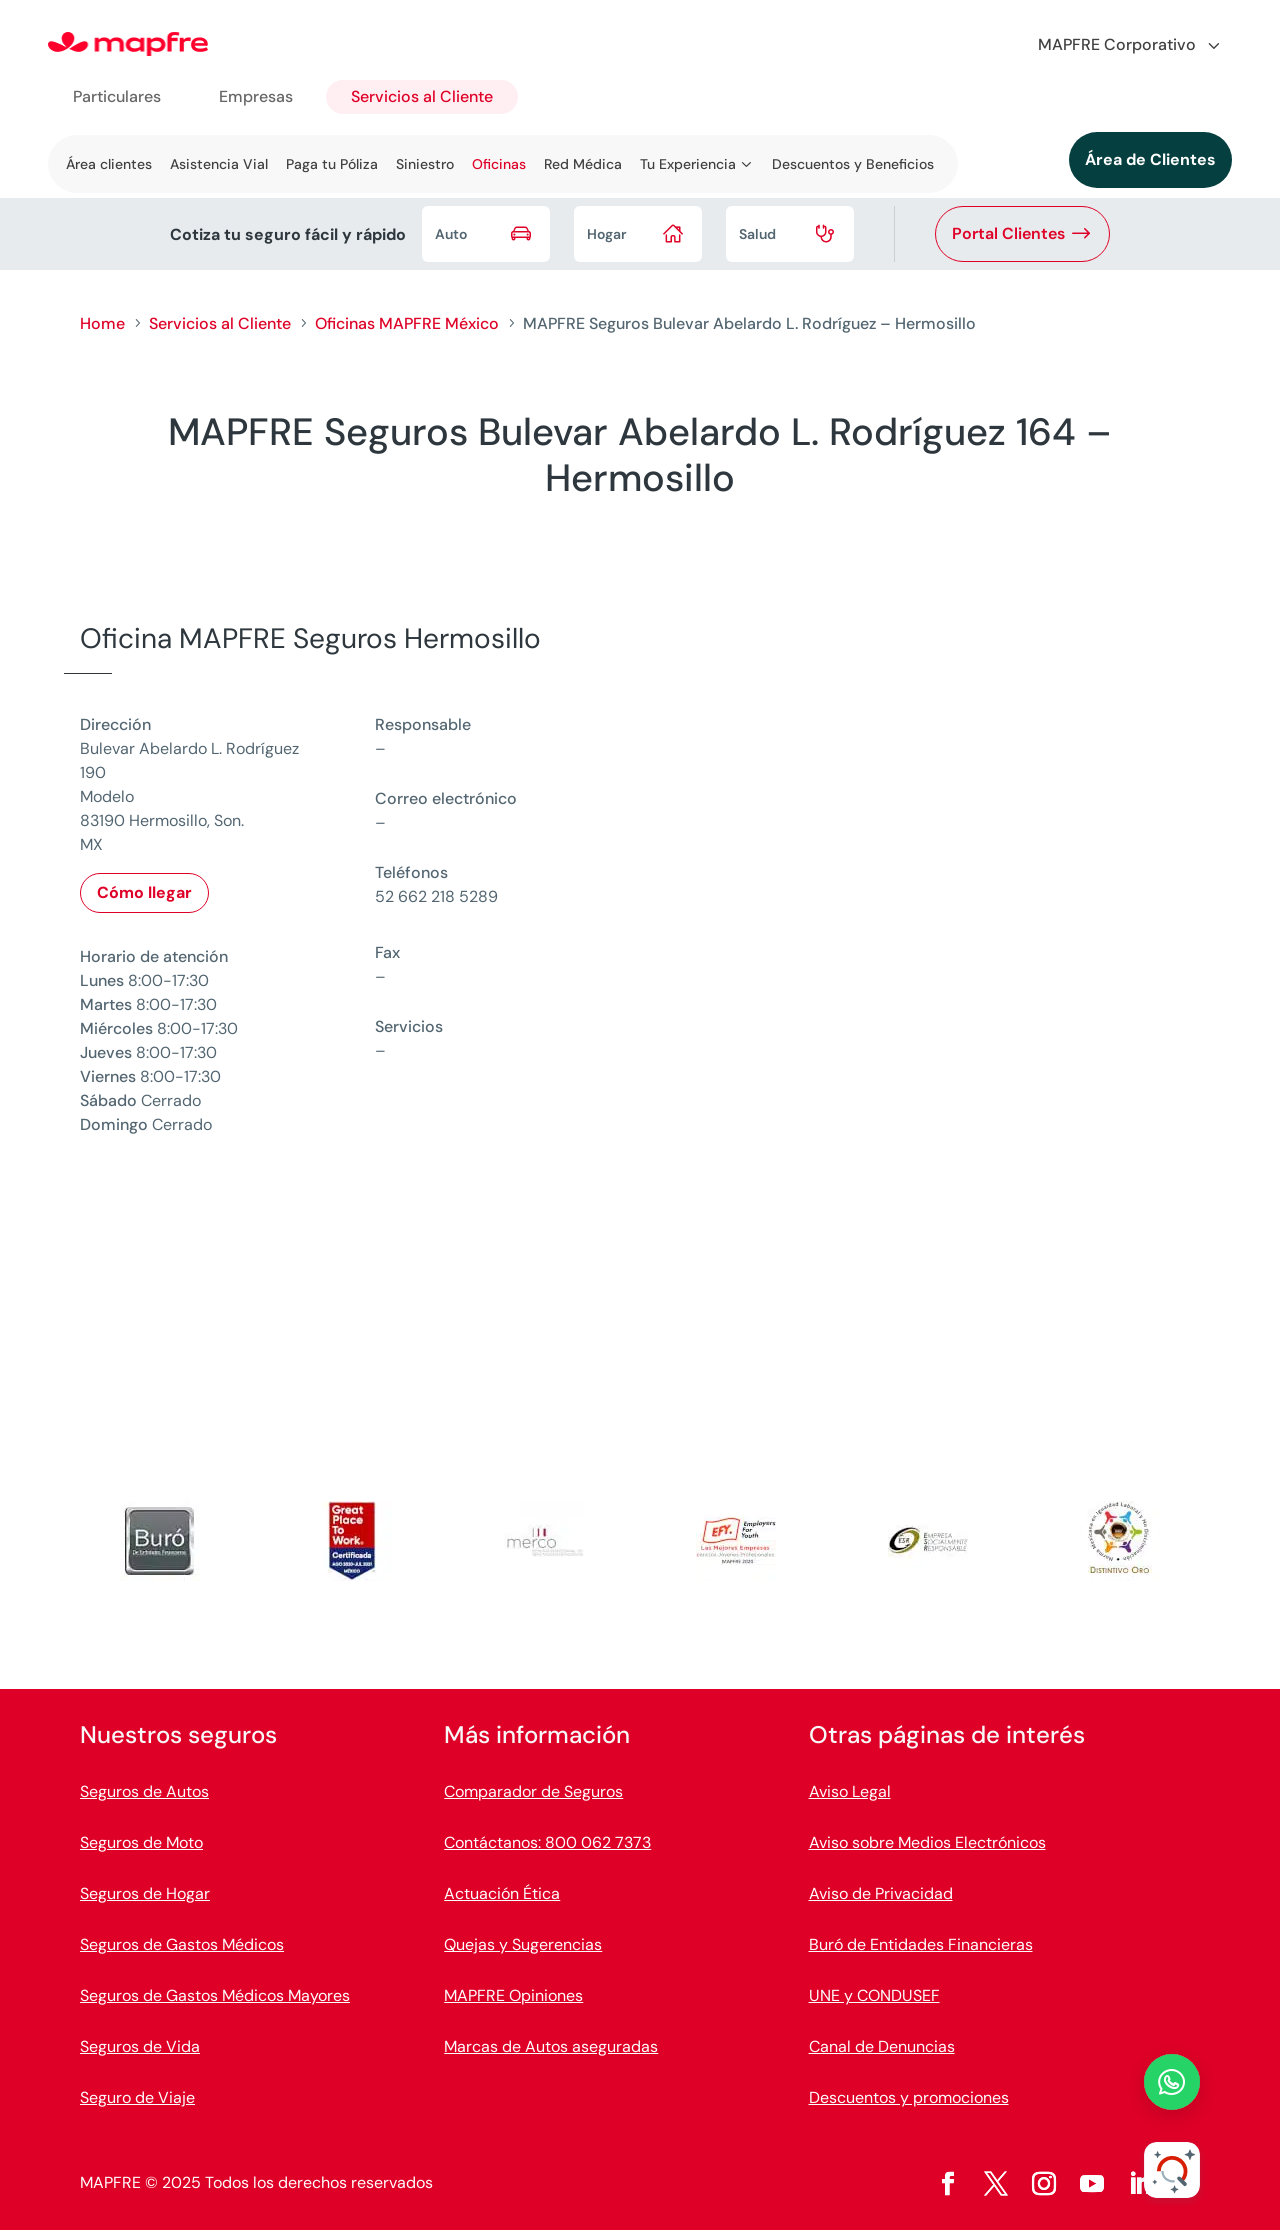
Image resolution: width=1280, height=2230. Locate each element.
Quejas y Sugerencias (523, 1944)
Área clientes (109, 164)
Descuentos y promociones (909, 2097)
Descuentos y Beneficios (853, 164)
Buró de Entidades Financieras (921, 1944)
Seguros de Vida (140, 2046)
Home (102, 323)
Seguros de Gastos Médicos (182, 1944)
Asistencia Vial (219, 164)
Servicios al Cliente (422, 96)
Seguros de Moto (141, 1842)
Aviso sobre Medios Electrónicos (927, 1842)
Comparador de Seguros (533, 1791)
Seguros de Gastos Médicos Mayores (215, 1995)
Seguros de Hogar (145, 1893)
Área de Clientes (1150, 159)
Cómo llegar (144, 892)
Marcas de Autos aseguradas (551, 2046)
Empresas (256, 96)
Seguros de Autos (144, 1791)
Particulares (117, 96)
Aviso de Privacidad (881, 1893)
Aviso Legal (850, 1791)
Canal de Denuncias (882, 2046)
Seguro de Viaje (137, 2097)
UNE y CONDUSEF (874, 1995)
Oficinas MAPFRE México (407, 323)
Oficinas (499, 164)
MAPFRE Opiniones (513, 1995)
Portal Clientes (1008, 233)
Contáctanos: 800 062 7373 (547, 1842)
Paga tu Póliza (332, 164)
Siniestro (425, 164)
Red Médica (583, 164)
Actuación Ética (502, 1893)
